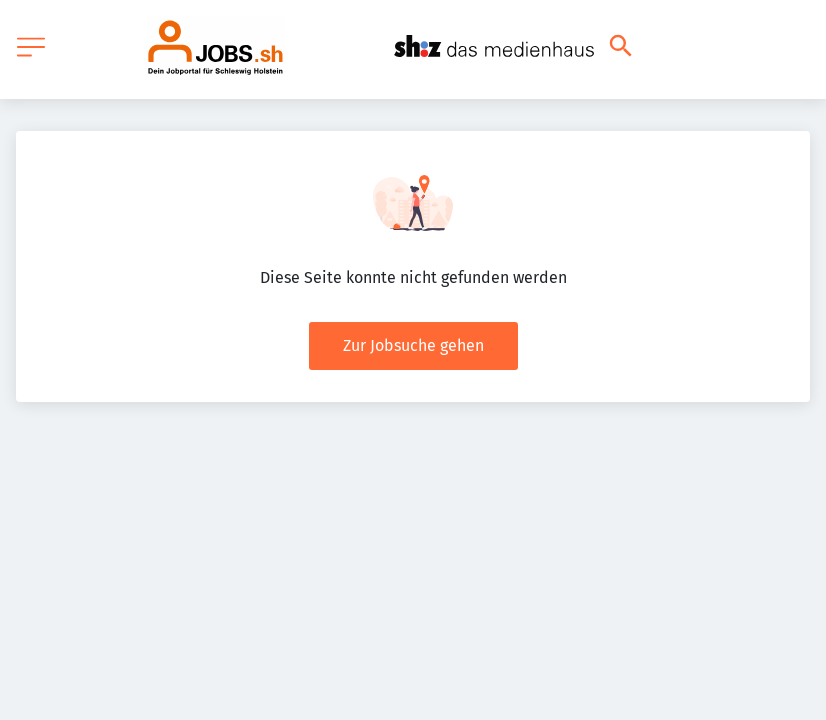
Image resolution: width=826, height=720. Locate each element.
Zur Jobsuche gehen (413, 345)
